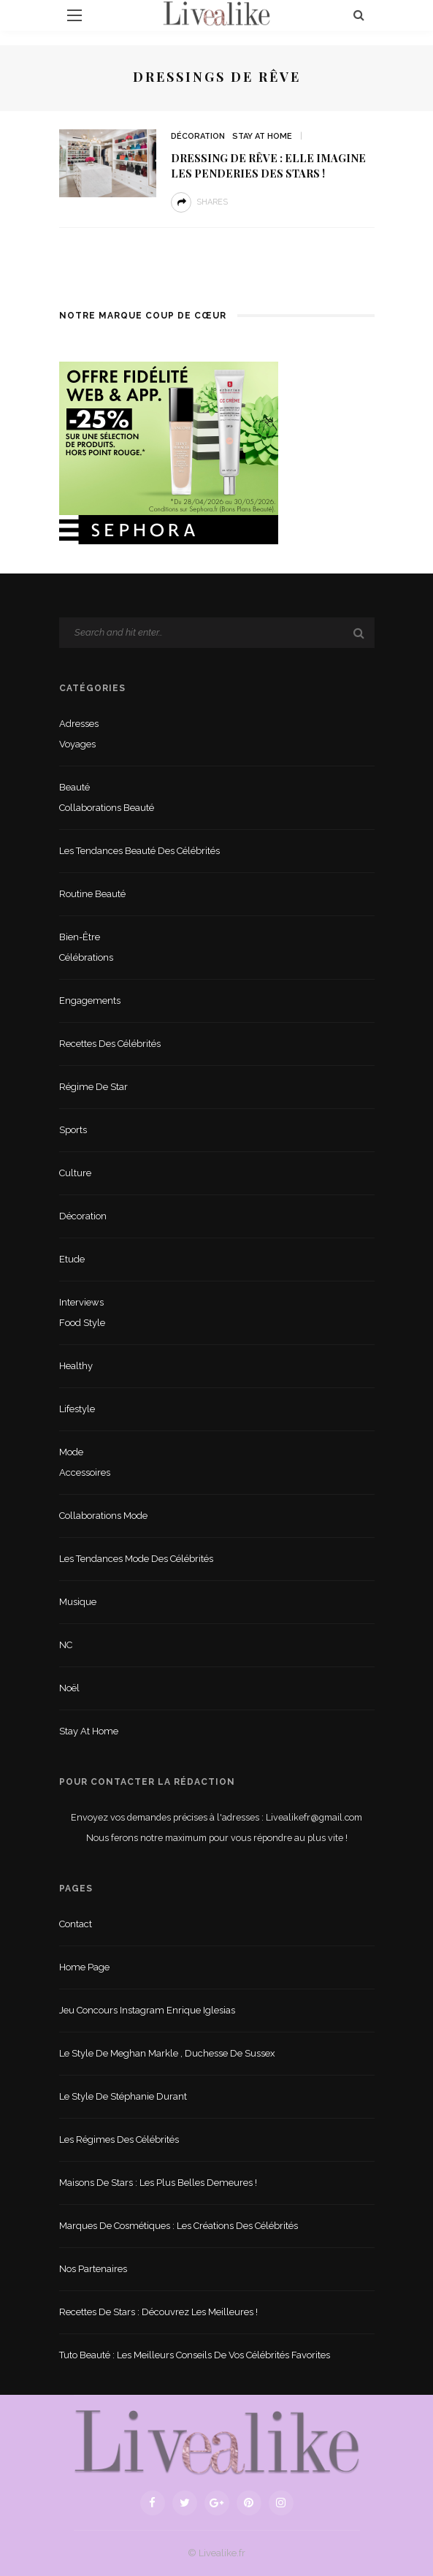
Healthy (76, 1365)
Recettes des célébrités (110, 1043)
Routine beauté (92, 893)
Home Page (84, 1967)
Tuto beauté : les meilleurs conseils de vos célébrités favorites (194, 2355)
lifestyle (77, 1408)
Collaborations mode (103, 1515)
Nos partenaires (93, 2268)
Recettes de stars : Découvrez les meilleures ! (158, 2311)
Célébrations (86, 957)
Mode (71, 1452)
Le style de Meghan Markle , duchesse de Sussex (167, 2053)
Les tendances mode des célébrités (136, 1558)
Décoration (198, 136)
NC (65, 1644)
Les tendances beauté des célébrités (139, 850)
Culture (75, 1172)
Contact (75, 1923)
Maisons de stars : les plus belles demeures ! (158, 2182)
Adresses (79, 723)
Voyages (77, 744)
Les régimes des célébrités (119, 2139)
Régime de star (93, 1086)
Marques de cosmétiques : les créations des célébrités (178, 2225)
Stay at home (262, 136)
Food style (82, 1322)
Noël (69, 1688)
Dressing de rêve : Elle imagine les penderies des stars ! (268, 165)
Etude (72, 1259)
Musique (77, 1601)
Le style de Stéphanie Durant (123, 2096)
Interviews (81, 1302)
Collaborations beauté (106, 807)
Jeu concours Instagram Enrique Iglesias (147, 2010)
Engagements (89, 1000)
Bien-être (79, 936)
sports (73, 1129)
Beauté (74, 787)
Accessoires (84, 1472)
